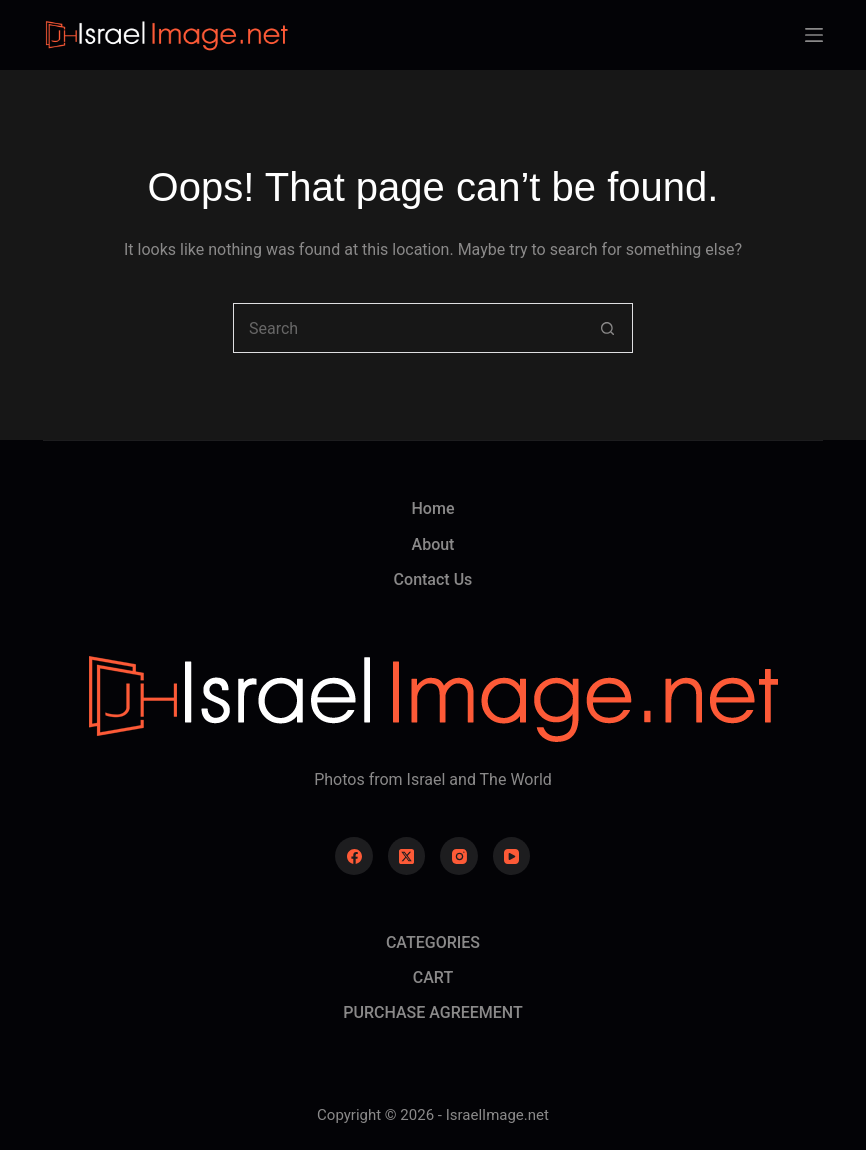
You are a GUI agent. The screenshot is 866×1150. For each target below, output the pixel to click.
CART (433, 977)
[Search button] (608, 328)
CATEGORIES (433, 942)
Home (433, 508)
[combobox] (409, 328)
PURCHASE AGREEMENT (432, 1012)
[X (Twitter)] (407, 856)
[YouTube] (512, 856)
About (433, 544)
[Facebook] (354, 856)
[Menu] (814, 35)
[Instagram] (459, 856)
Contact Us (433, 579)
